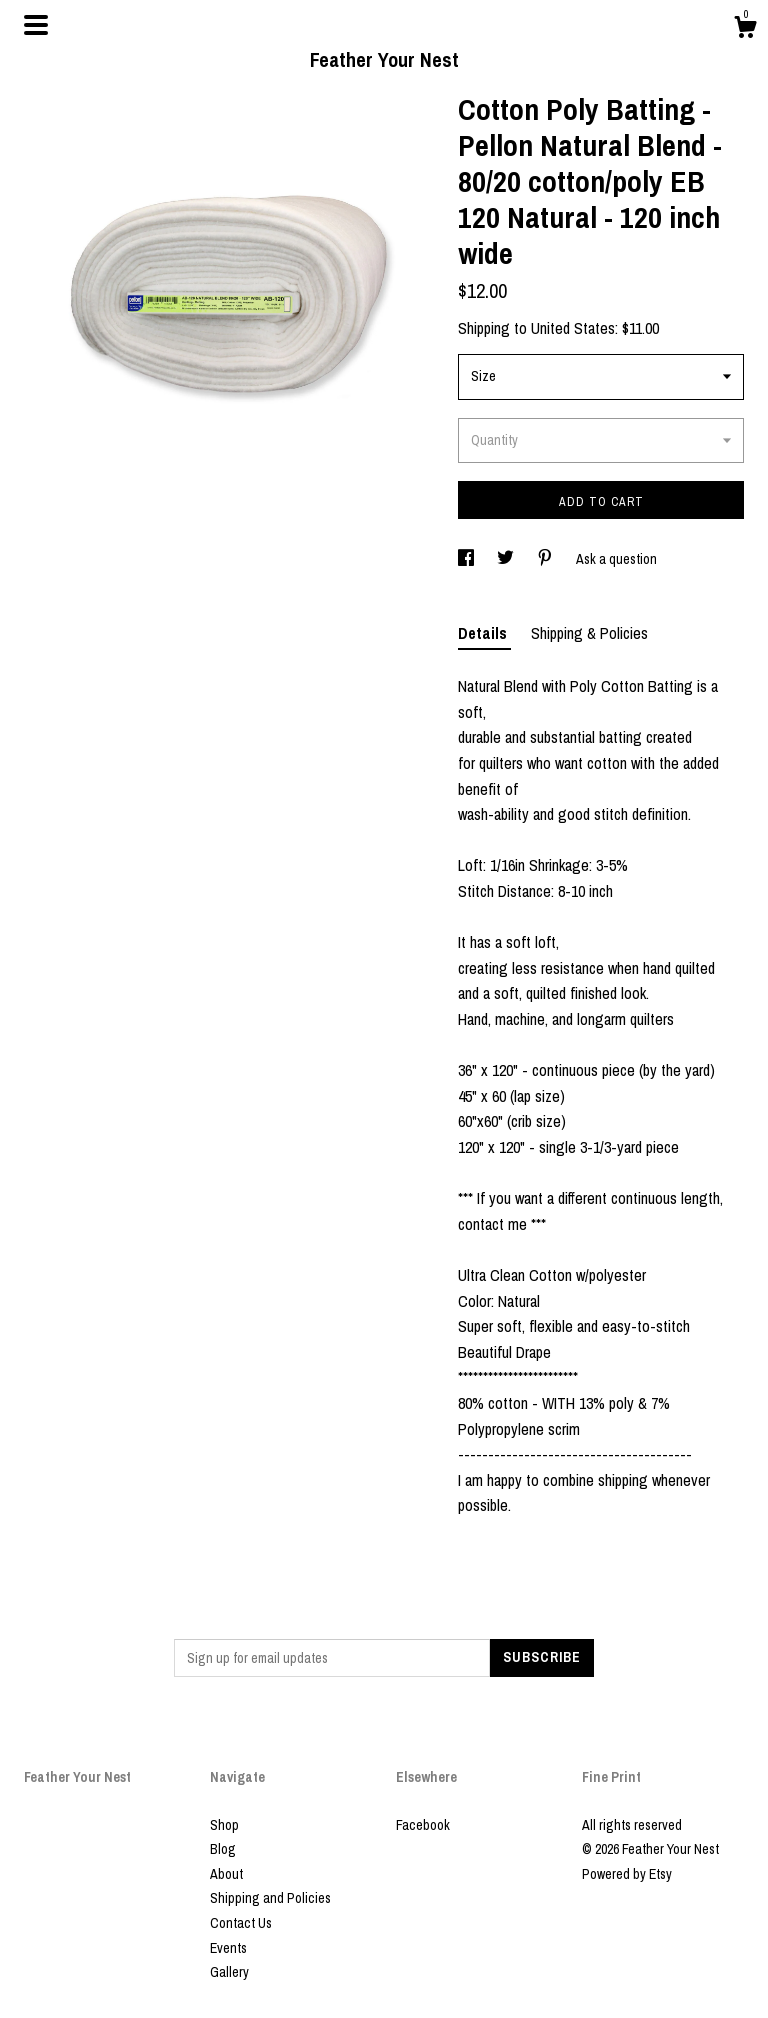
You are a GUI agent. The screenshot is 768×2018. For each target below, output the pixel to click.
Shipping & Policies (589, 633)
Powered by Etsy (627, 1874)
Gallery (229, 1972)
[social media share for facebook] (467, 559)
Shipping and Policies (270, 1898)
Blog (223, 1849)
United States (573, 328)
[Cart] (745, 30)
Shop (224, 1825)
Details (484, 633)
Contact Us (241, 1923)
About (226, 1874)
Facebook (423, 1825)
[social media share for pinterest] (546, 559)
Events (228, 1948)
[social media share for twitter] (507, 559)
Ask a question (616, 559)
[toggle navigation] (36, 25)
